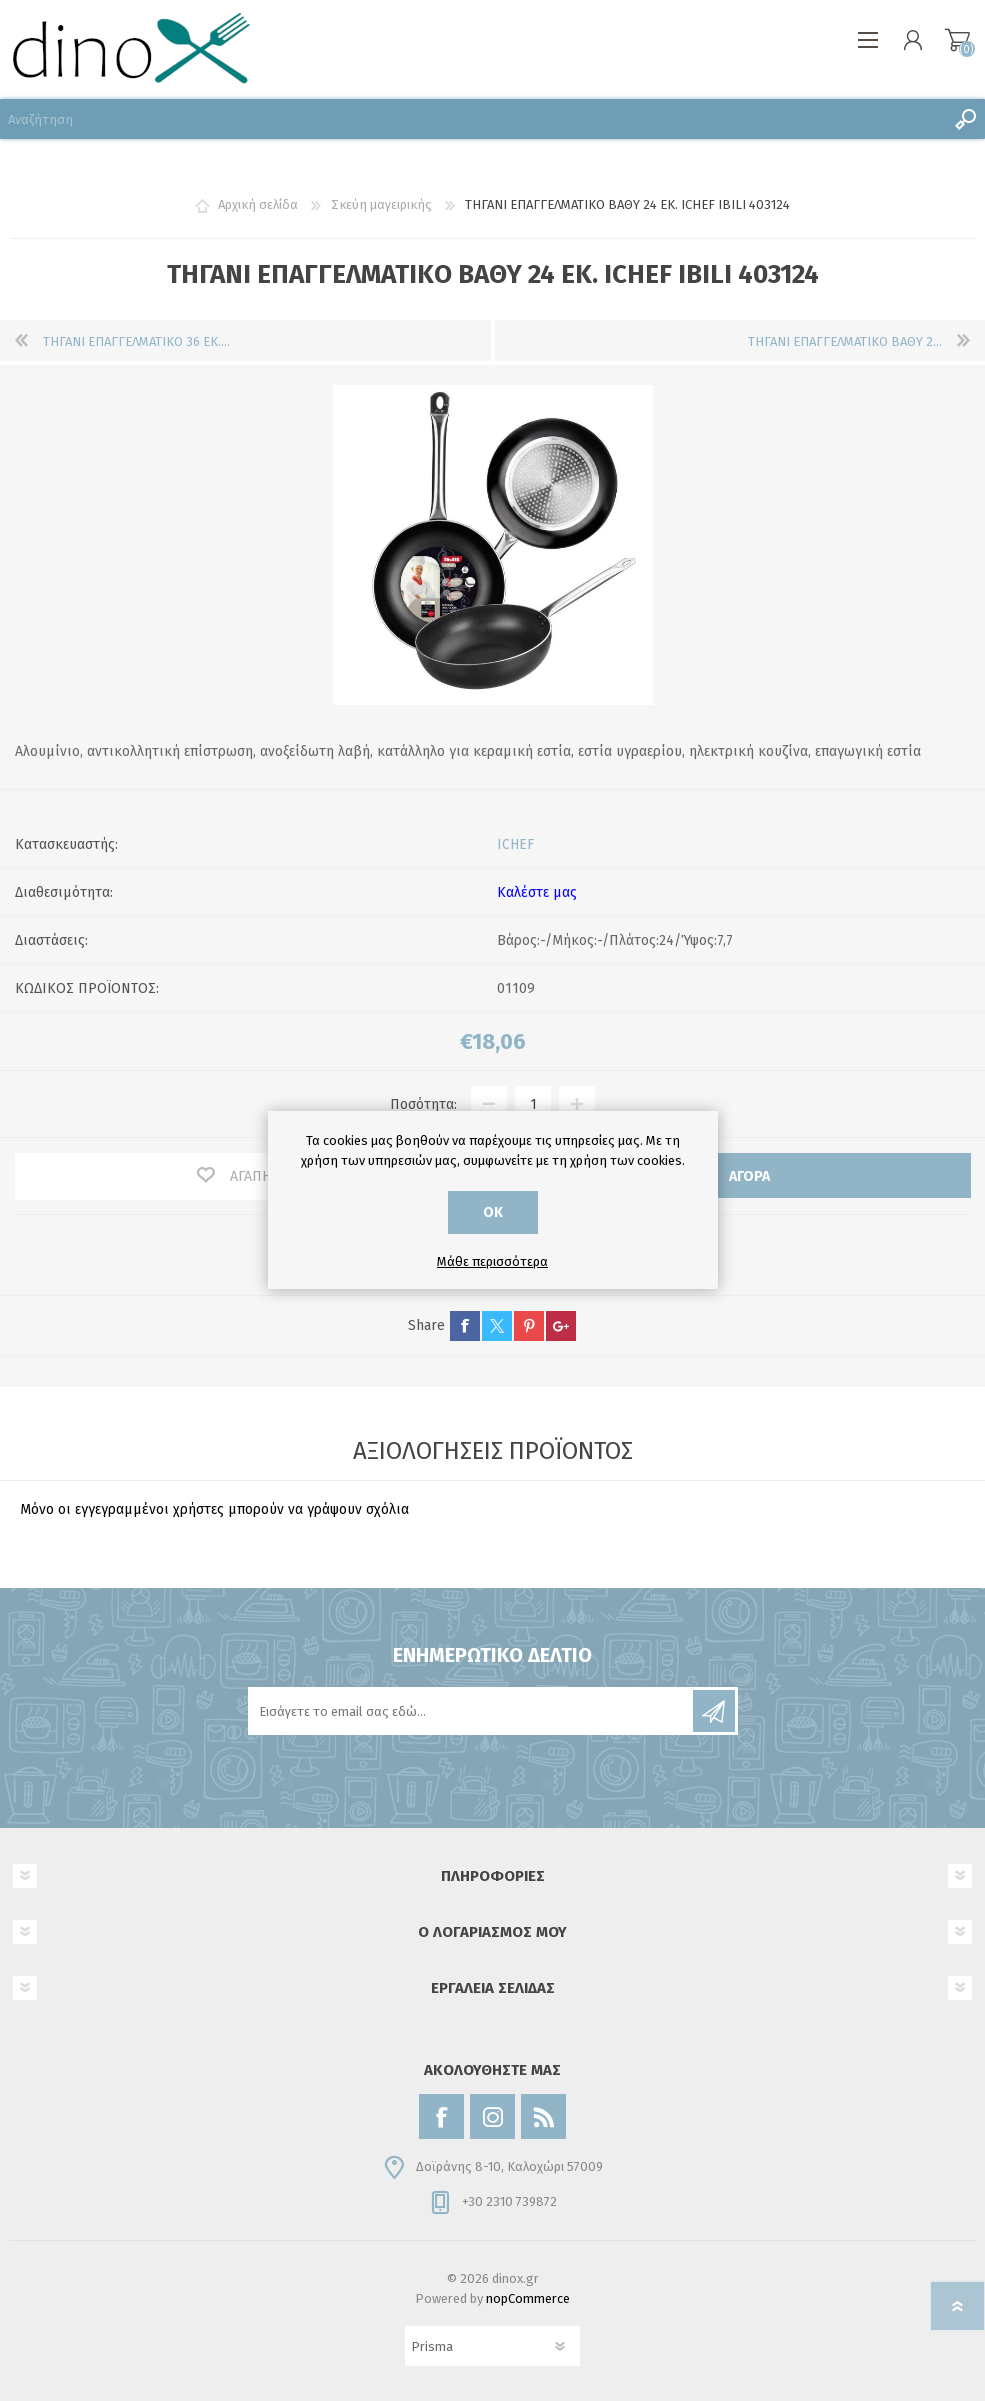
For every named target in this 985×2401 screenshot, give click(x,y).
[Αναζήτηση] (472, 119)
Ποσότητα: (423, 1104)
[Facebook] (441, 2116)
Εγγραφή (714, 1711)
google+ (561, 1326)
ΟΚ (493, 1212)
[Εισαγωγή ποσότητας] (533, 1104)
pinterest (529, 1326)
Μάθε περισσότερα (492, 1261)
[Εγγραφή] (472, 1711)
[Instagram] (492, 2116)
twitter (497, 1326)
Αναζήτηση (965, 119)
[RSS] (543, 2116)
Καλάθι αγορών (957, 40)
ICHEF (515, 844)
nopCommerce (528, 2298)
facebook (465, 1326)
